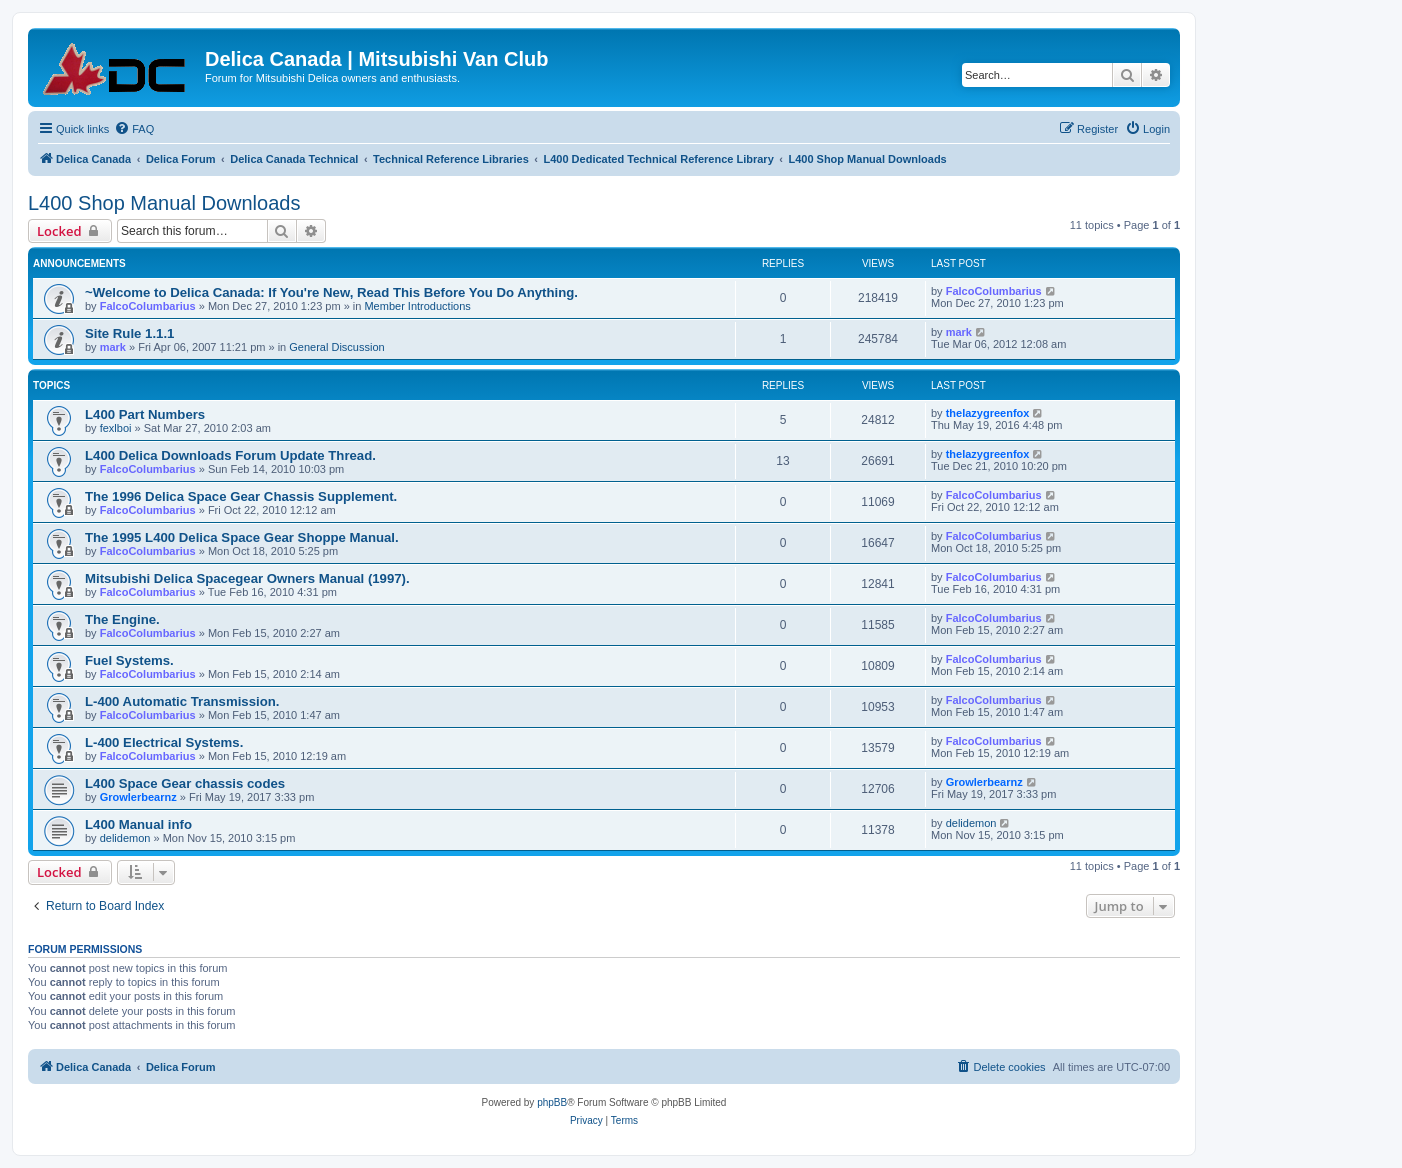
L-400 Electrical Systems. (164, 742)
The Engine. (122, 619)
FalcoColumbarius (148, 306)
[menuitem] (134, 129)
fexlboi (116, 428)
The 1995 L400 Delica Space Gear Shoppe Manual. (242, 537)
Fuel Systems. (129, 660)
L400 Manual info (138, 824)
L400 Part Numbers (145, 414)
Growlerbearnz (138, 797)
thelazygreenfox (988, 413)
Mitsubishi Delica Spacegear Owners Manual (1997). (247, 578)
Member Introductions (417, 306)
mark (113, 347)
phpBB (552, 1102)
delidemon (125, 838)
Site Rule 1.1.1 (129, 333)
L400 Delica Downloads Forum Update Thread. (230, 455)
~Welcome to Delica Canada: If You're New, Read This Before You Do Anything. (331, 292)
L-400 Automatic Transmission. (182, 701)
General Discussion (336, 347)
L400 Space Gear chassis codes (185, 783)
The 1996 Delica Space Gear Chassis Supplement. (241, 496)
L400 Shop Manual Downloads (164, 203)
